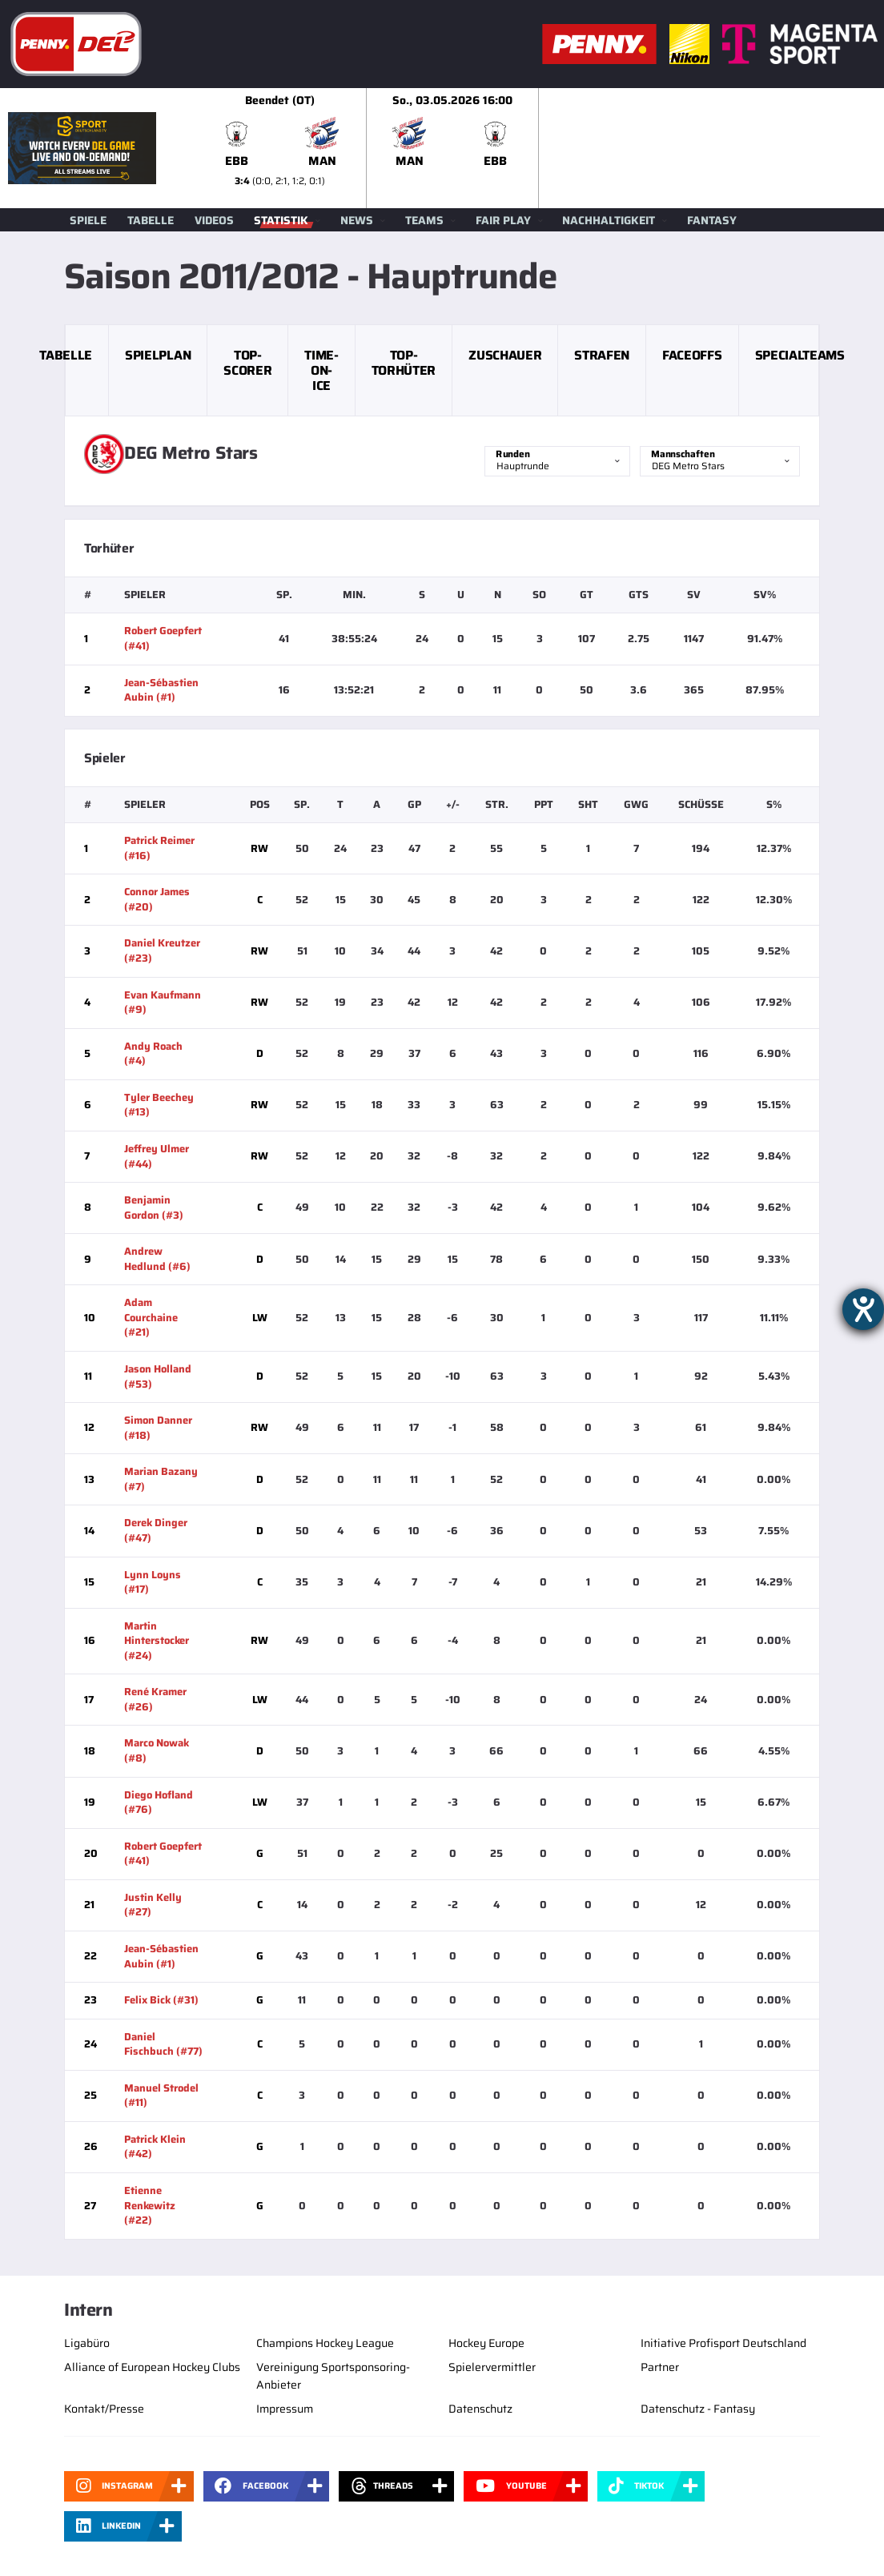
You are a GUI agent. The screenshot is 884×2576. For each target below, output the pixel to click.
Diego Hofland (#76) (158, 1802)
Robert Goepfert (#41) (163, 638)
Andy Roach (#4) (153, 1054)
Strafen (601, 355)
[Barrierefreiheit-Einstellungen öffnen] (863, 1309)
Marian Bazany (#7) (161, 1479)
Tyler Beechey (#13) (159, 1105)
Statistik (281, 220)
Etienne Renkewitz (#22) (149, 2205)
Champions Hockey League (325, 2343)
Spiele (88, 220)
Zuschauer (504, 355)
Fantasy (712, 220)
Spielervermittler (492, 2367)
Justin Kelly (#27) (153, 1905)
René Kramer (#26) (155, 1699)
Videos (214, 220)
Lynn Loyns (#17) (152, 1582)
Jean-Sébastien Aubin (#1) (161, 690)
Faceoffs (691, 355)
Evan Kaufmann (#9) (162, 1003)
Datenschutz (480, 2408)
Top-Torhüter (404, 362)
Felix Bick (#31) (161, 1999)
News (356, 220)
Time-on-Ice (321, 370)
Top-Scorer (247, 362)
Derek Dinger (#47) (155, 1530)
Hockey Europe (486, 2343)
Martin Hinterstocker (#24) (156, 1641)
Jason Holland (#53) (157, 1376)
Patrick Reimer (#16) (159, 848)
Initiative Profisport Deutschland (723, 2343)
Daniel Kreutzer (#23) (162, 950)
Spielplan (158, 355)
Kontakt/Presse (104, 2408)
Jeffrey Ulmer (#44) (156, 1156)
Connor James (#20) (157, 899)
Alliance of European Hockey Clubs (152, 2367)
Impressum (284, 2408)
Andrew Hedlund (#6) (157, 1259)
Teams (424, 220)
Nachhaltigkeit (608, 220)
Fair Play (503, 220)
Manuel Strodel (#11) (161, 2096)
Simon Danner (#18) (158, 1428)
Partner (660, 2367)
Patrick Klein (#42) (155, 2147)
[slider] (539, 148)
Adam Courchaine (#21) (151, 1317)
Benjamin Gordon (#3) (153, 1208)
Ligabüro (87, 2343)
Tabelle (150, 220)
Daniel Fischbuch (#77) (163, 2044)
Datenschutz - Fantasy (698, 2408)
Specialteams (800, 355)
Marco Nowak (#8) (156, 1750)
